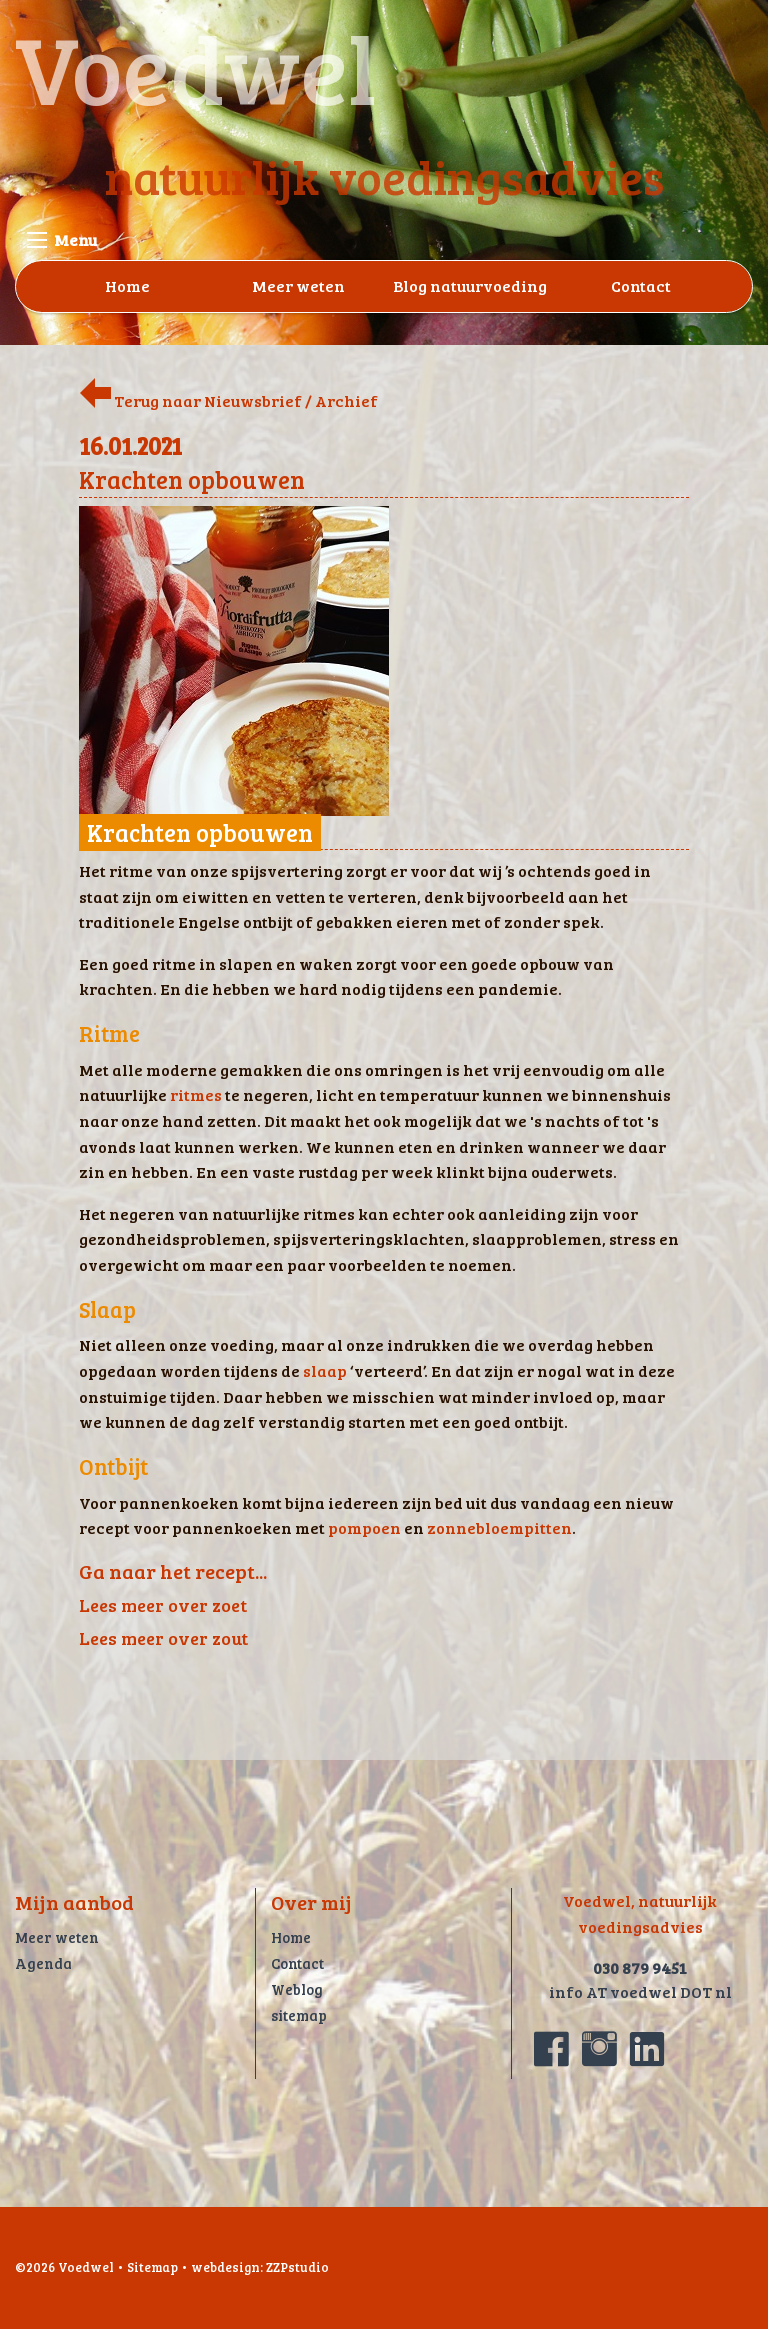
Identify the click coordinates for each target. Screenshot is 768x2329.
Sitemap (152, 2267)
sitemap (299, 2015)
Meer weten (298, 285)
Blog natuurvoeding (470, 285)
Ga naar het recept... (173, 1571)
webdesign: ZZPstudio (260, 2267)
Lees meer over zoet (163, 1605)
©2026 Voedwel (64, 2267)
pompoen (364, 1527)
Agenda (43, 1963)
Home (127, 285)
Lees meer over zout (163, 1638)
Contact (641, 285)
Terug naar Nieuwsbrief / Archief (228, 400)
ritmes (196, 1094)
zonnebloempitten (499, 1527)
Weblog (297, 1989)
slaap (325, 1370)
